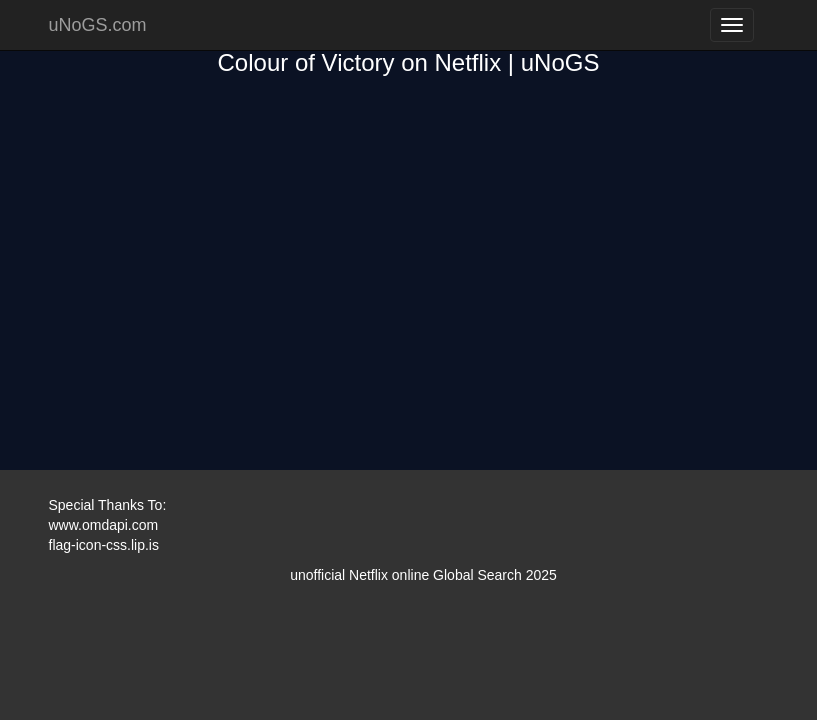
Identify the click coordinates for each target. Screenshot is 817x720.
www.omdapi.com (104, 525)
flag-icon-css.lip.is (104, 545)
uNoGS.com (98, 25)
